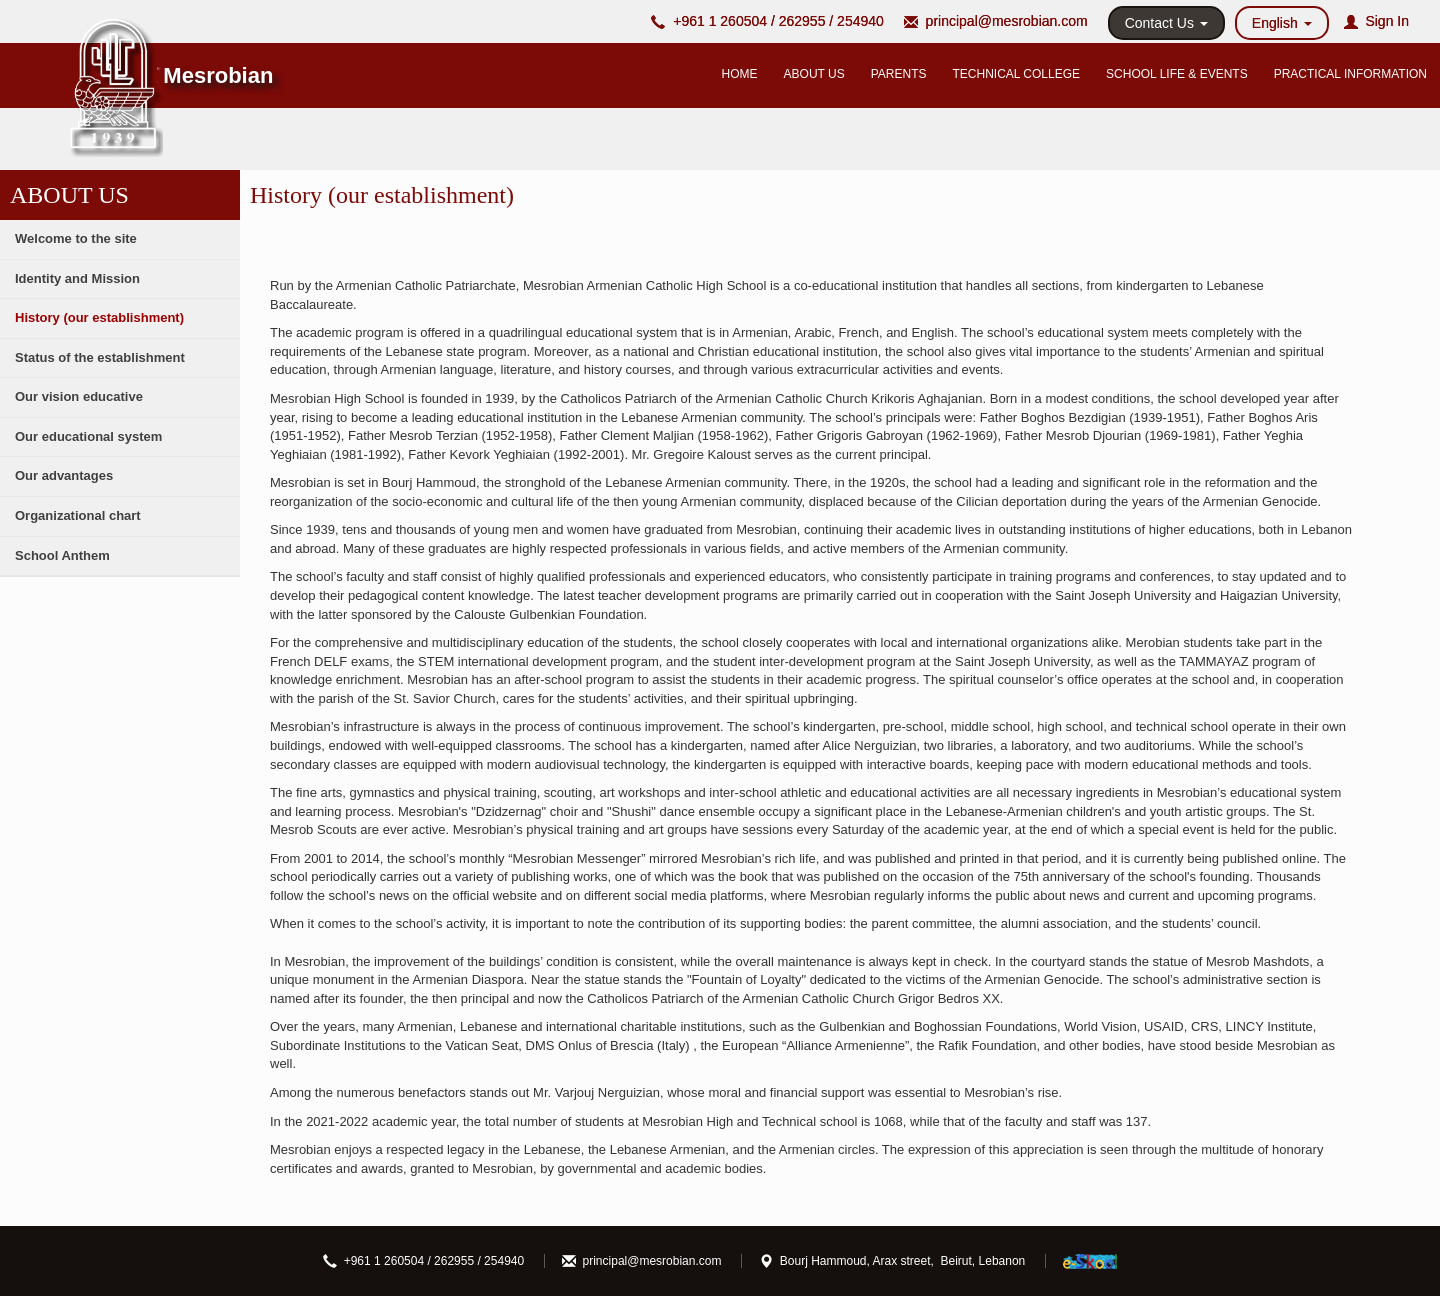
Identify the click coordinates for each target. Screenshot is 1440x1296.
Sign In (1376, 21)
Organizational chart (78, 515)
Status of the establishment (100, 357)
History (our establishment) (99, 317)
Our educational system (88, 436)
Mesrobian (218, 75)
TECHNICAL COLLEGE (1016, 74)
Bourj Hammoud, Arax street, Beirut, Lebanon (892, 1261)
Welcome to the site (76, 238)
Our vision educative (79, 396)
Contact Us (1166, 23)
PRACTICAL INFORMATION (1350, 74)
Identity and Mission (77, 278)
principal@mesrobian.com (1007, 21)
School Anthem (62, 555)
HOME (740, 74)
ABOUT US (814, 74)
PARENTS (899, 74)
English (1282, 23)
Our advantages (64, 475)
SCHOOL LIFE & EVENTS (1177, 74)
